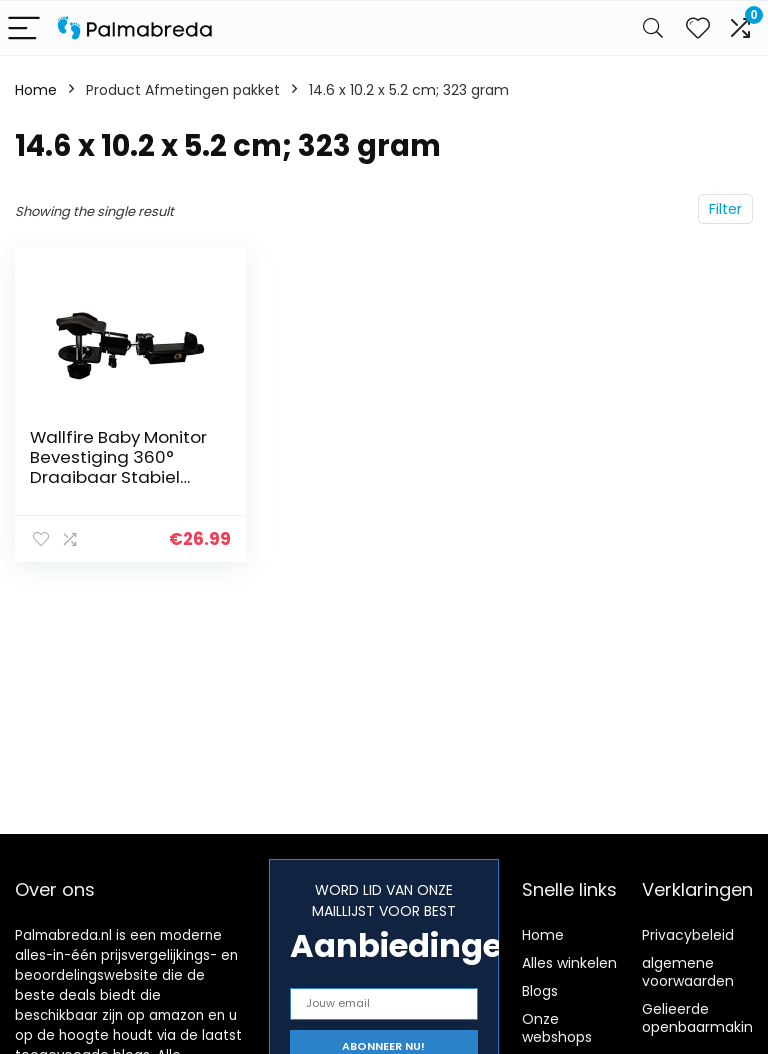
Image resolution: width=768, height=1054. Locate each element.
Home (36, 90)
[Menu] (24, 28)
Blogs (540, 991)
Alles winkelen (569, 963)
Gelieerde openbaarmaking (702, 1018)
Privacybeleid (688, 935)
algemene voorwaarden (688, 972)
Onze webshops (557, 1028)
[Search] (653, 28)
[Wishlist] (698, 28)
